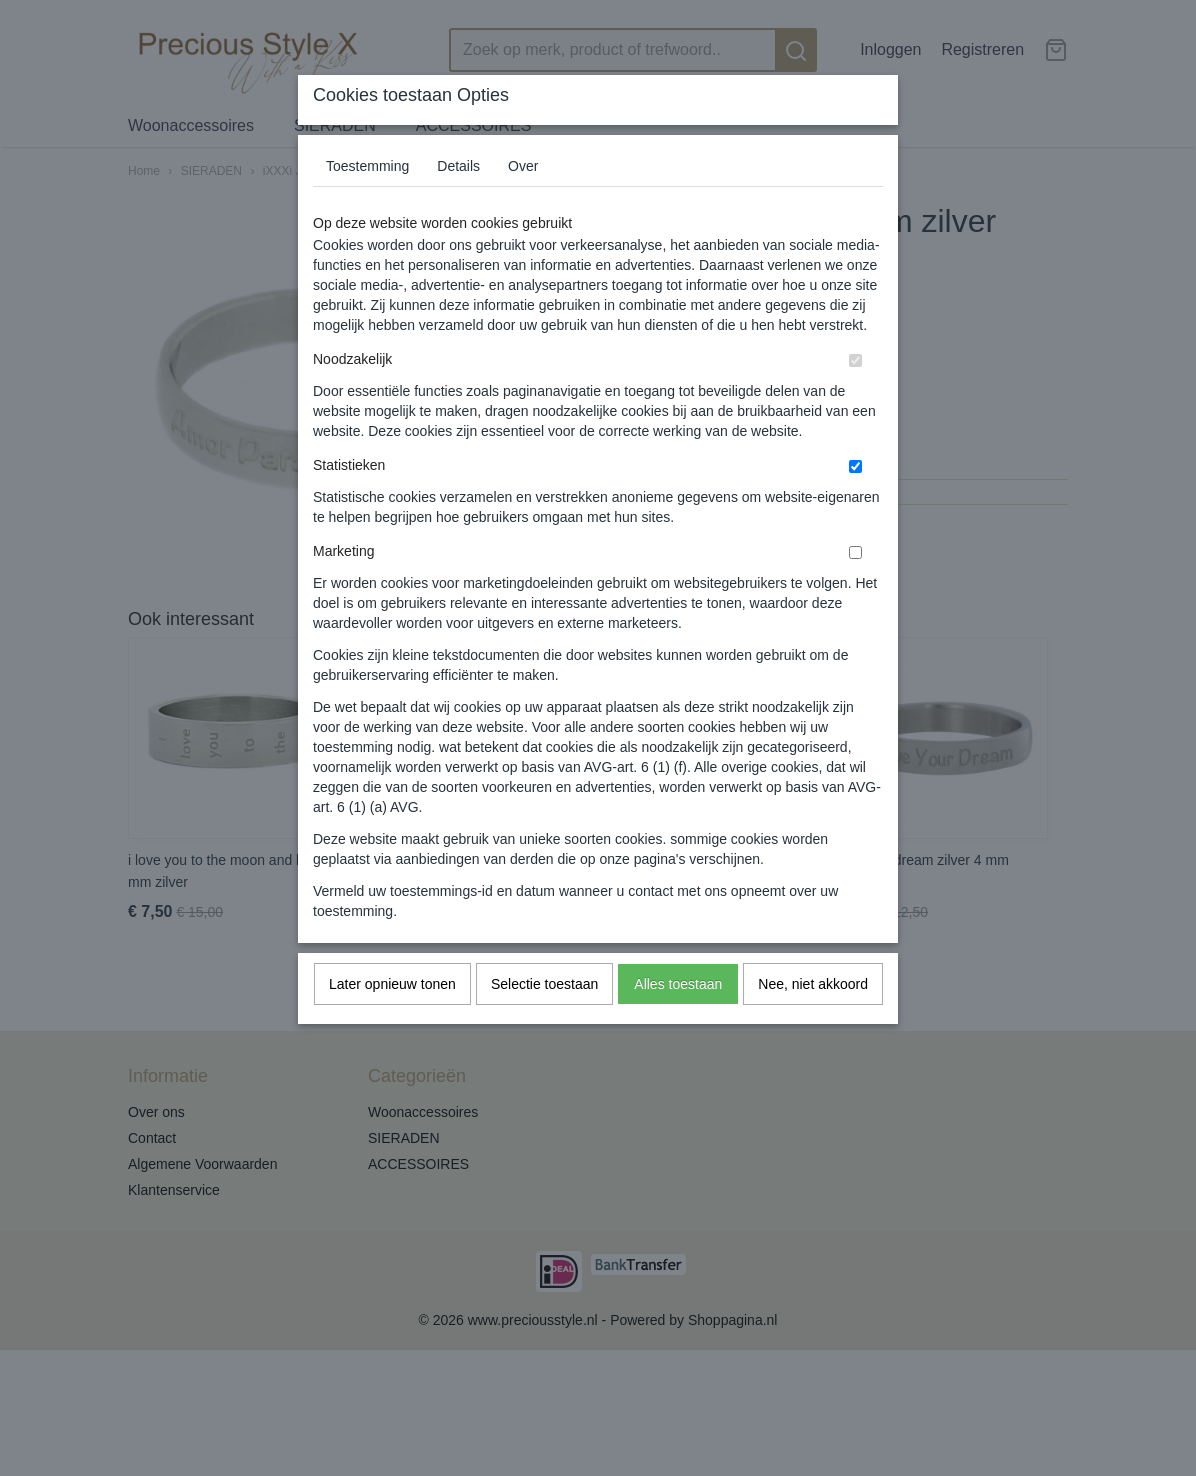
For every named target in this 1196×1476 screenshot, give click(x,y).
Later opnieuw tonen (392, 984)
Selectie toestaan (544, 984)
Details (458, 166)
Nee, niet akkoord (813, 984)
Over (523, 166)
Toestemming (367, 166)
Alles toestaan (678, 984)
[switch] (855, 360)
